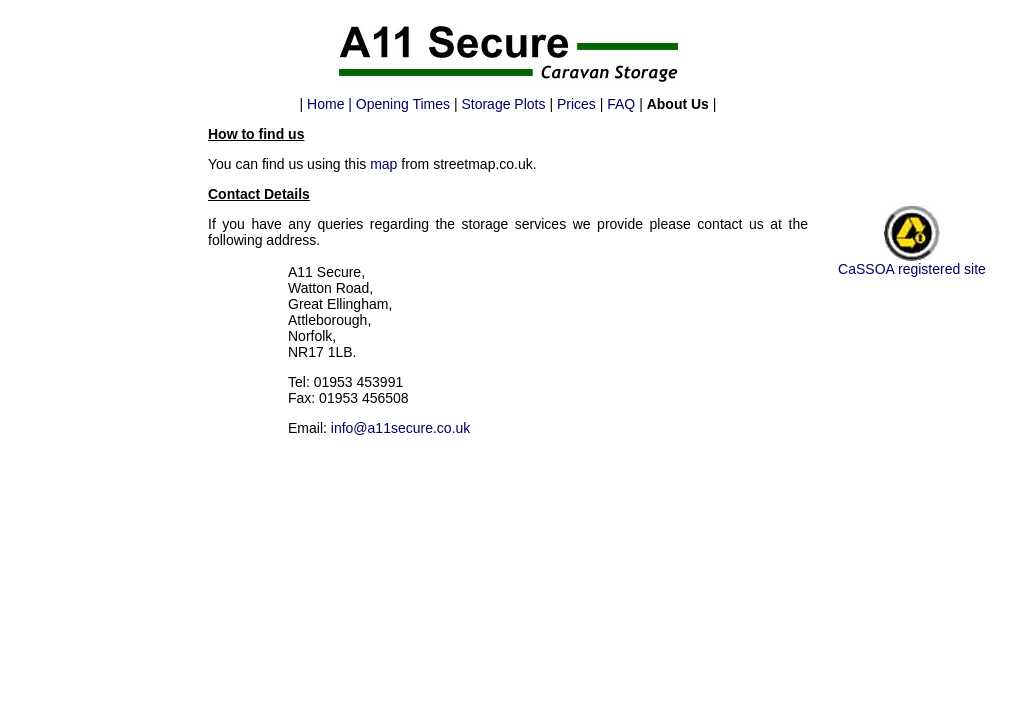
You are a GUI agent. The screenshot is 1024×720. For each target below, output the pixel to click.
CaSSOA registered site (912, 269)
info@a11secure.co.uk (401, 428)
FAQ (621, 104)
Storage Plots (503, 104)
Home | (331, 104)
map (383, 164)
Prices (576, 104)
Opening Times (403, 104)
